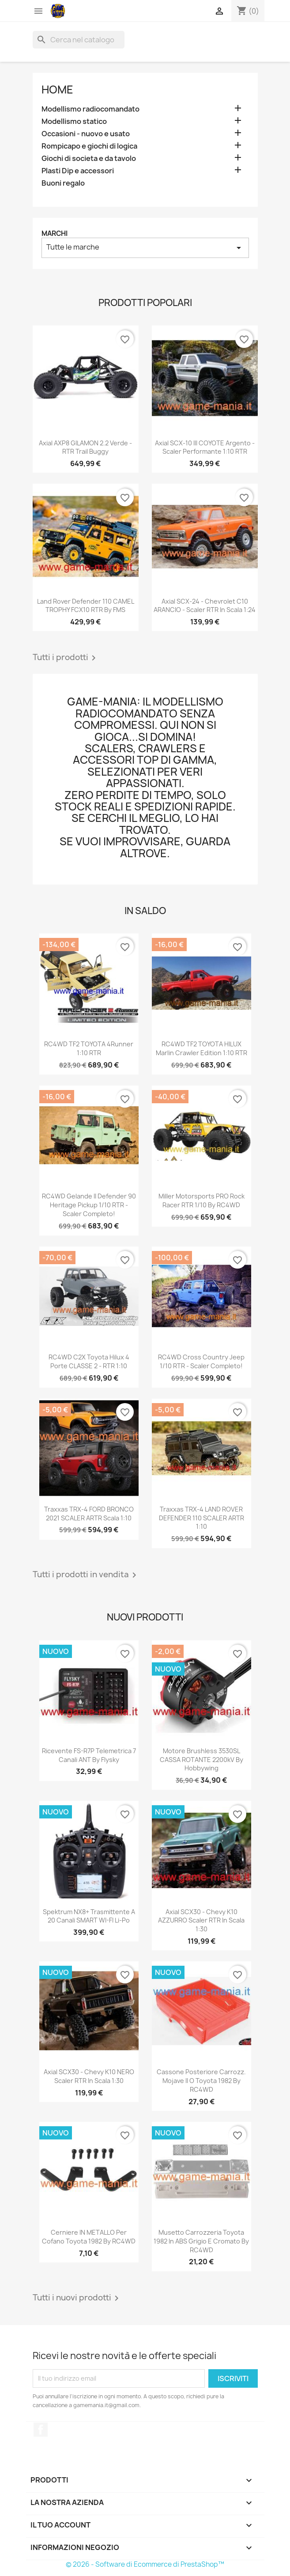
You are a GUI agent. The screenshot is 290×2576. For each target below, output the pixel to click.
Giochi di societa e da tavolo (88, 158)
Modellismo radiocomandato (90, 109)
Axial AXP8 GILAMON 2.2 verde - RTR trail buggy (85, 447)
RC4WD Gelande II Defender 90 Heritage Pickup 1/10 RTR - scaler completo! (89, 1205)
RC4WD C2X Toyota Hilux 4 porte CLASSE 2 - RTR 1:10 (89, 1361)
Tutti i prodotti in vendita (86, 1575)
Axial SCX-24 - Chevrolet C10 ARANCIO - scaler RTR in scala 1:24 (205, 605)
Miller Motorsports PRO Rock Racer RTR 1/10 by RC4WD (201, 1200)
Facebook (41, 2430)
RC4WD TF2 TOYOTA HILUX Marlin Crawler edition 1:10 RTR (201, 1048)
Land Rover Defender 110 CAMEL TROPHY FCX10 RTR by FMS (85, 605)
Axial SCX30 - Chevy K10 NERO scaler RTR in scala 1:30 (89, 2076)
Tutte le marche (145, 247)
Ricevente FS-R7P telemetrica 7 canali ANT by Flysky (89, 1755)
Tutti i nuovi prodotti (77, 2298)
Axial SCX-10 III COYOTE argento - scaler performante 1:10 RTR (205, 447)
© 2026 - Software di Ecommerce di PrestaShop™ (145, 2564)
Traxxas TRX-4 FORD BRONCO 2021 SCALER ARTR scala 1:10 (89, 1513)
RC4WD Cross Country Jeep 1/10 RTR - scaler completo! (201, 1361)
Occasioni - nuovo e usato (85, 133)
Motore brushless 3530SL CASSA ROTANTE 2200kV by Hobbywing (201, 1760)
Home (57, 89)
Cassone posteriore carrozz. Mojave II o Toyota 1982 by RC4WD (201, 2081)
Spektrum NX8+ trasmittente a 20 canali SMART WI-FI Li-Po (89, 1916)
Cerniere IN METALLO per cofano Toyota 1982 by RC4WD (89, 2236)
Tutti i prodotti (66, 658)
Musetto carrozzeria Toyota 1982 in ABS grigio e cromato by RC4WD (201, 2241)
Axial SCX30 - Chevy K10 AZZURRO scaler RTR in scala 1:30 (201, 1921)
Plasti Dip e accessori (77, 170)
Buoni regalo (63, 183)
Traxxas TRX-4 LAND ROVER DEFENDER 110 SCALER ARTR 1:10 (201, 1518)
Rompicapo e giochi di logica (89, 146)
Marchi (54, 233)
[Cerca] (78, 40)
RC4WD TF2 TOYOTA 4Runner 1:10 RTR (88, 1048)
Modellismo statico (74, 121)
